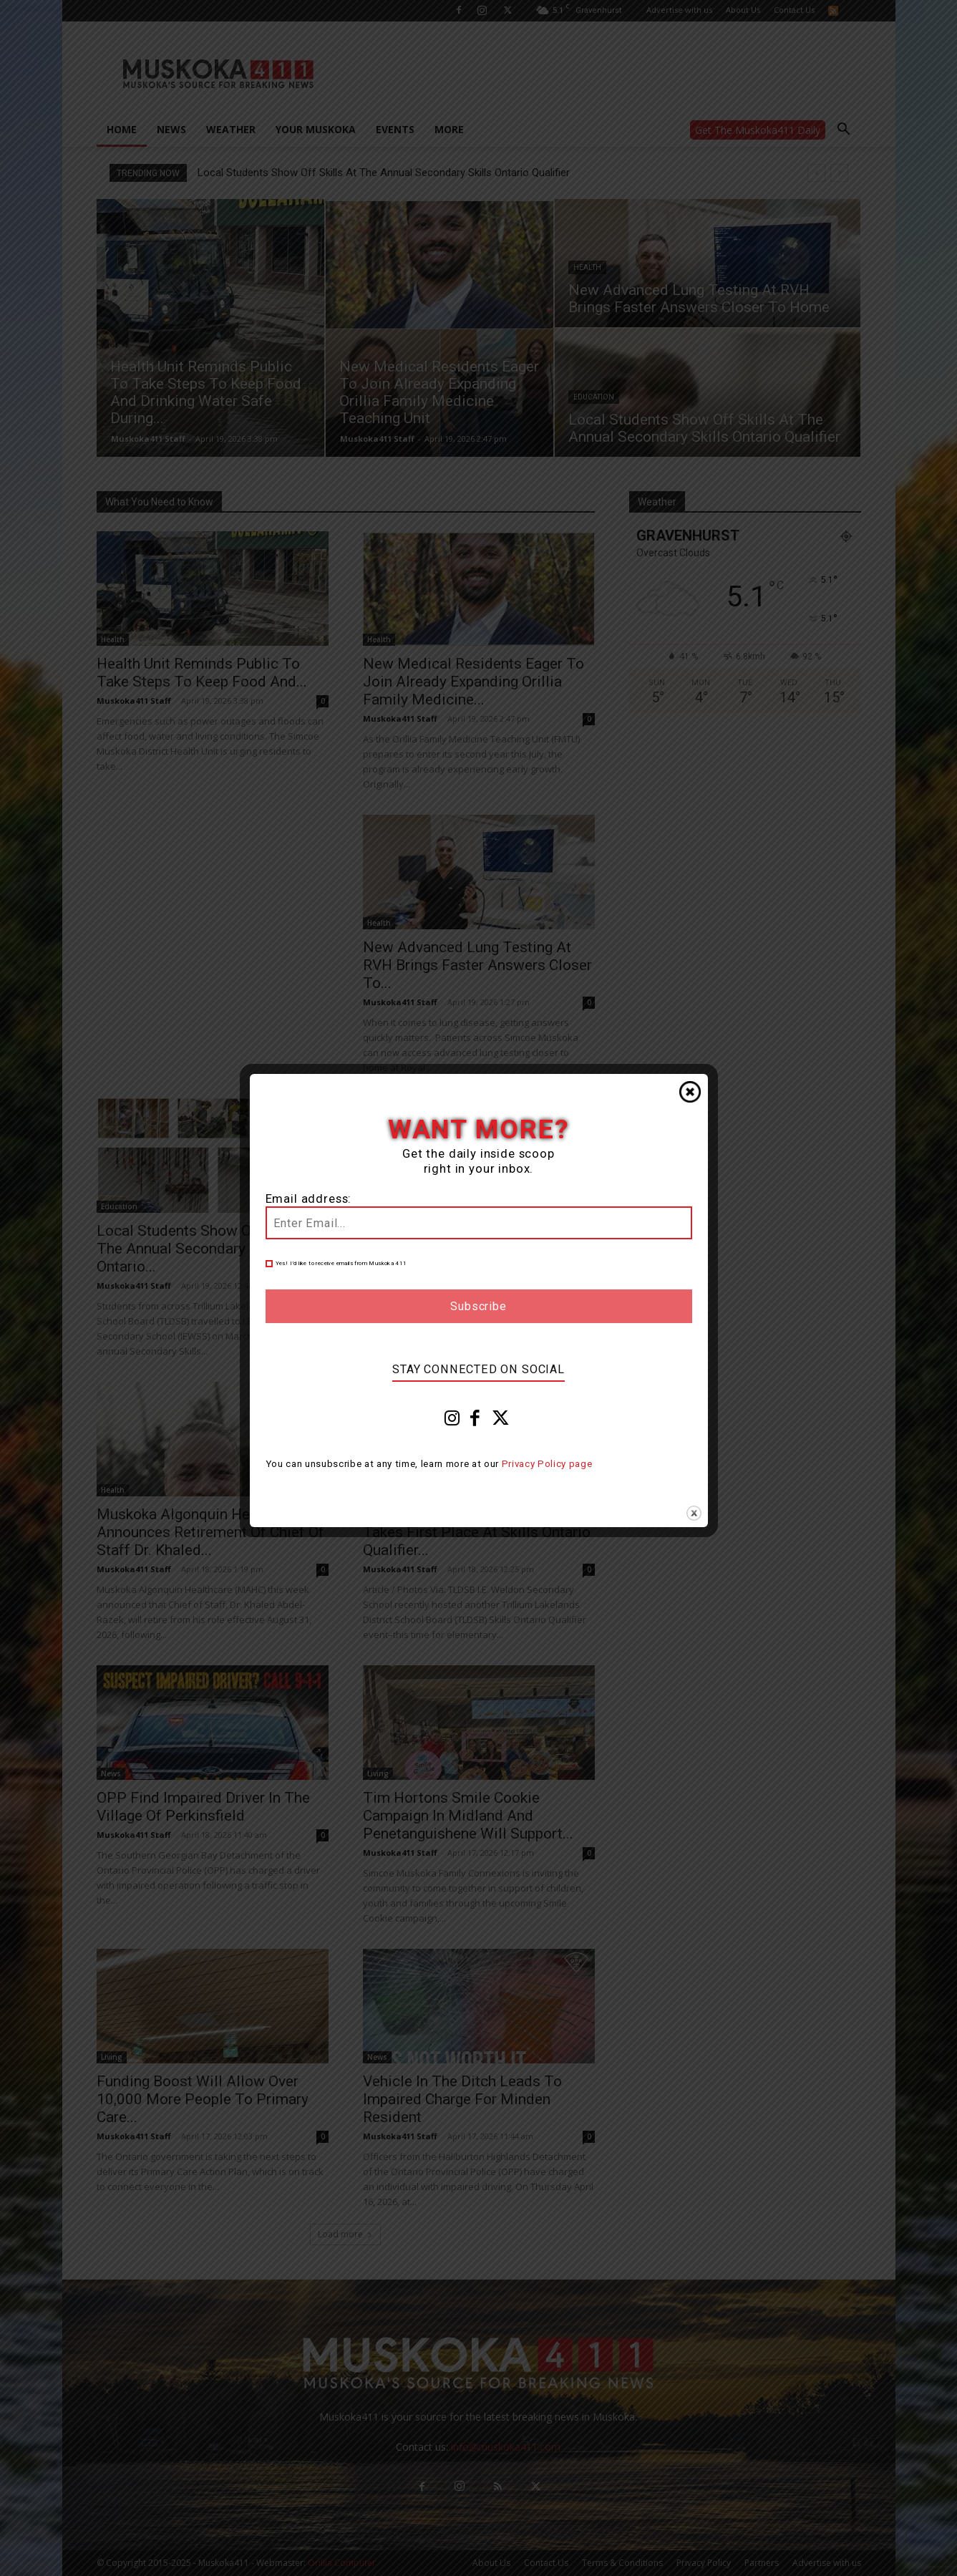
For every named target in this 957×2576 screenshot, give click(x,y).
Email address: (309, 1199)
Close (690, 1092)
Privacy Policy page (547, 1463)
